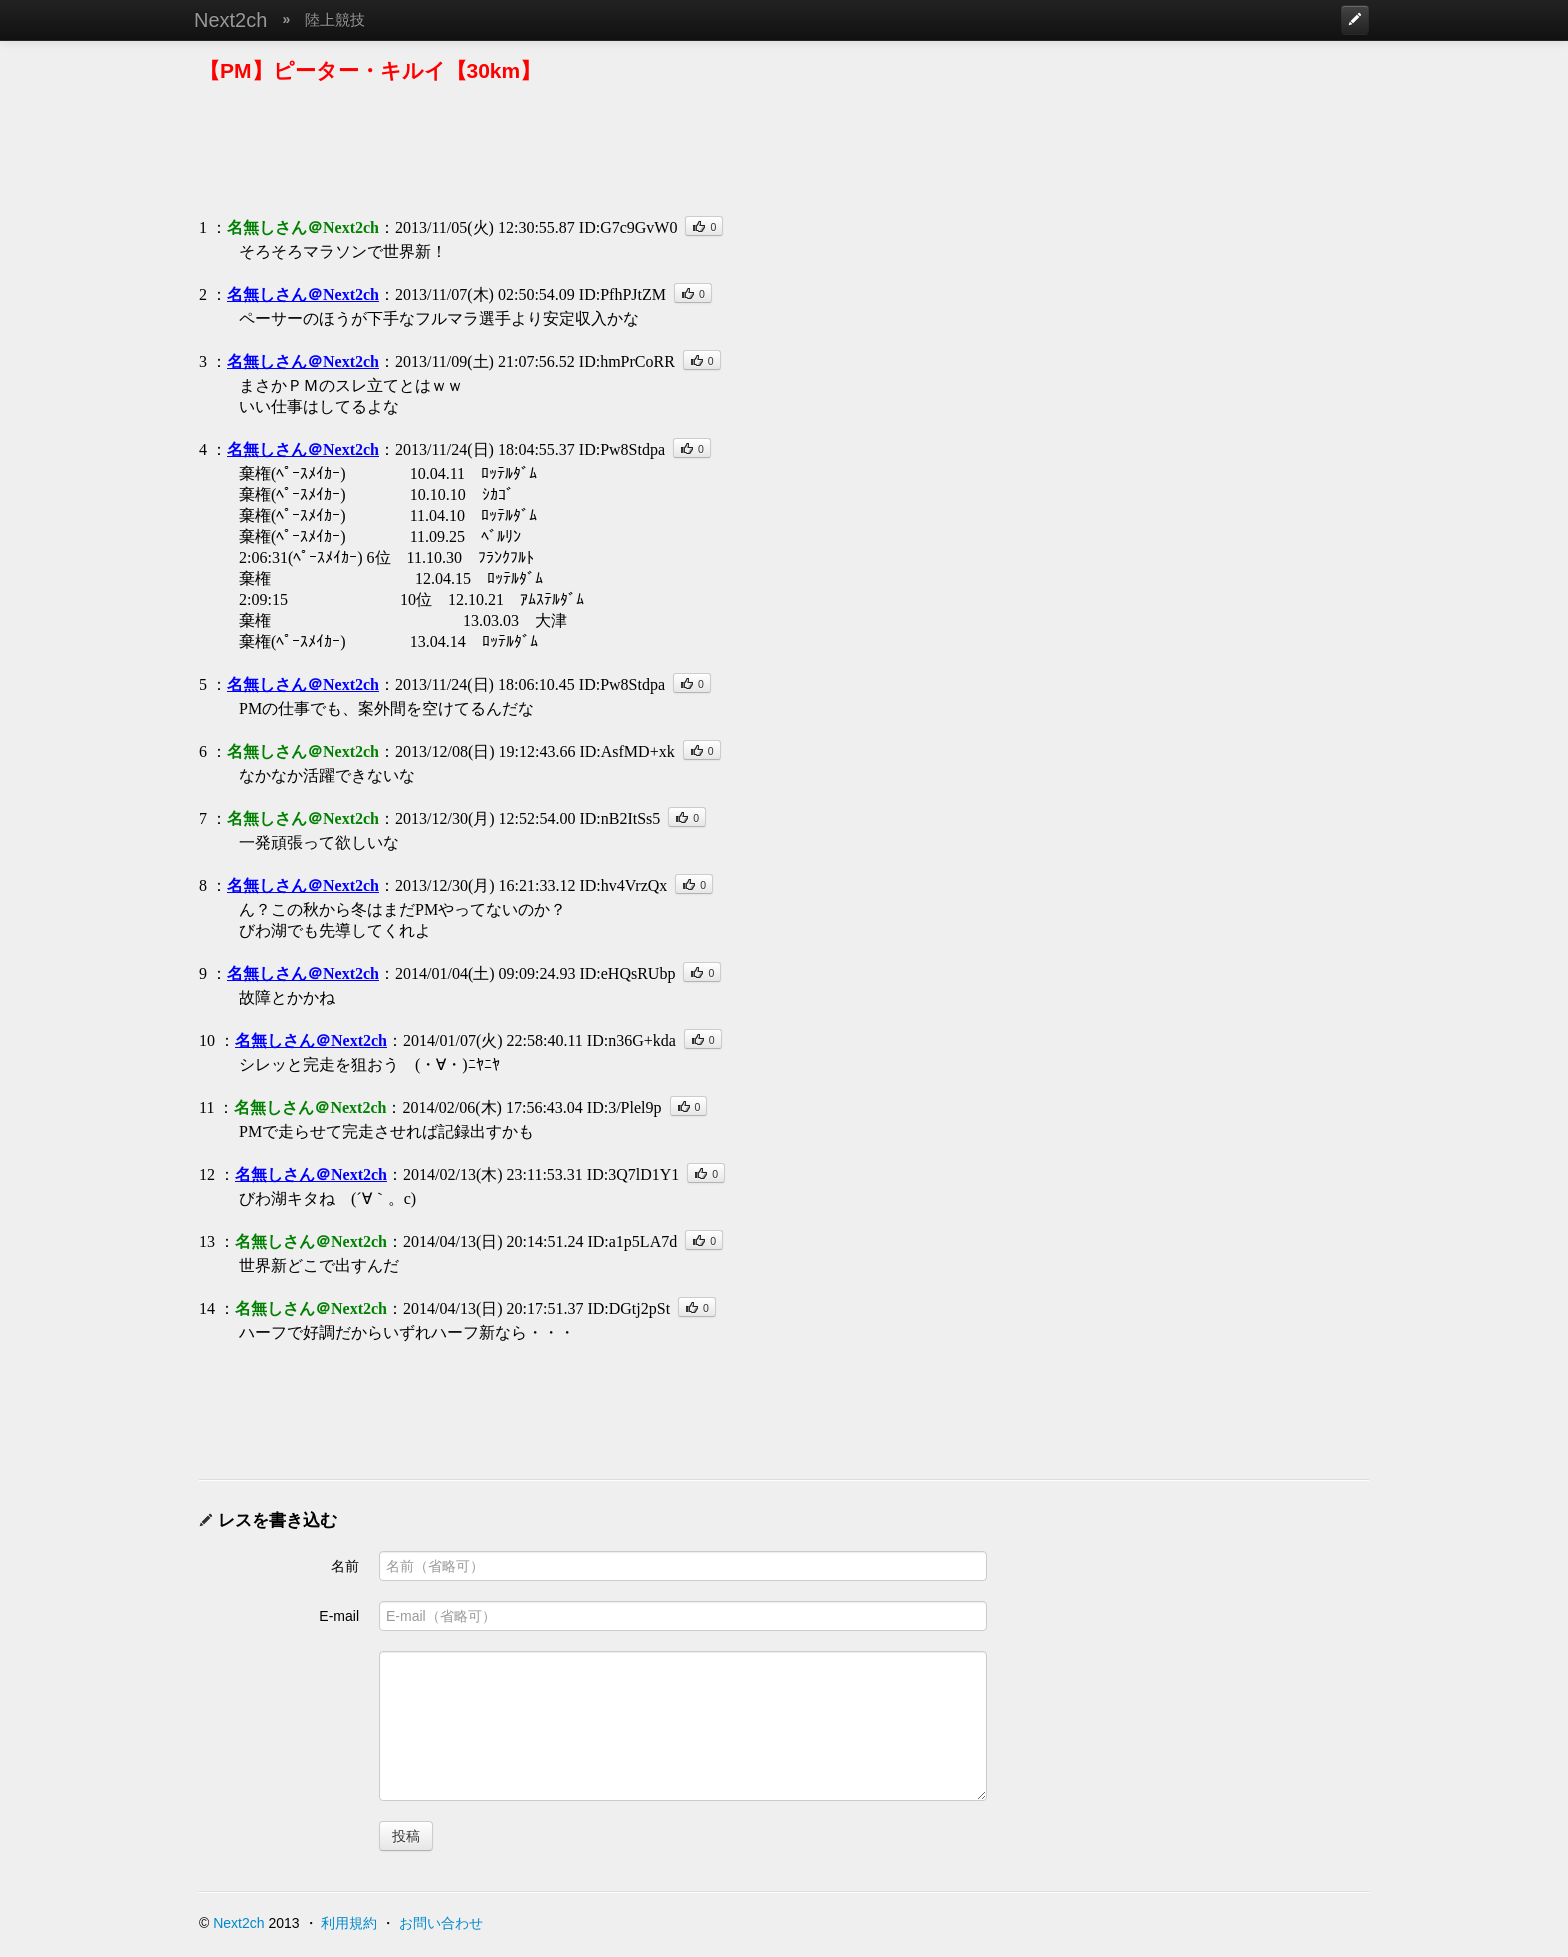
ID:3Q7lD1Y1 (633, 1174)
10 (207, 1040)
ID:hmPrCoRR (627, 361)
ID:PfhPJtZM (622, 294)
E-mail (339, 1616)
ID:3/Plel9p (624, 1107)
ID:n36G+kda (631, 1040)
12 (207, 1174)
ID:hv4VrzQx (623, 885)
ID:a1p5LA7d (632, 1241)
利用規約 (349, 1923)
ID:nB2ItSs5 (619, 818)
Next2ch (230, 20)
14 (207, 1308)
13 (207, 1241)
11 (206, 1107)
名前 (345, 1566)
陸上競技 (335, 19)
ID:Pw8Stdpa (622, 449)
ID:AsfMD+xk (626, 751)
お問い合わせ (441, 1923)
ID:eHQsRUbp (627, 973)
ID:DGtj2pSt (628, 1308)
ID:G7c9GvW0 (628, 227)
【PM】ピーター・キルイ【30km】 (370, 70)
